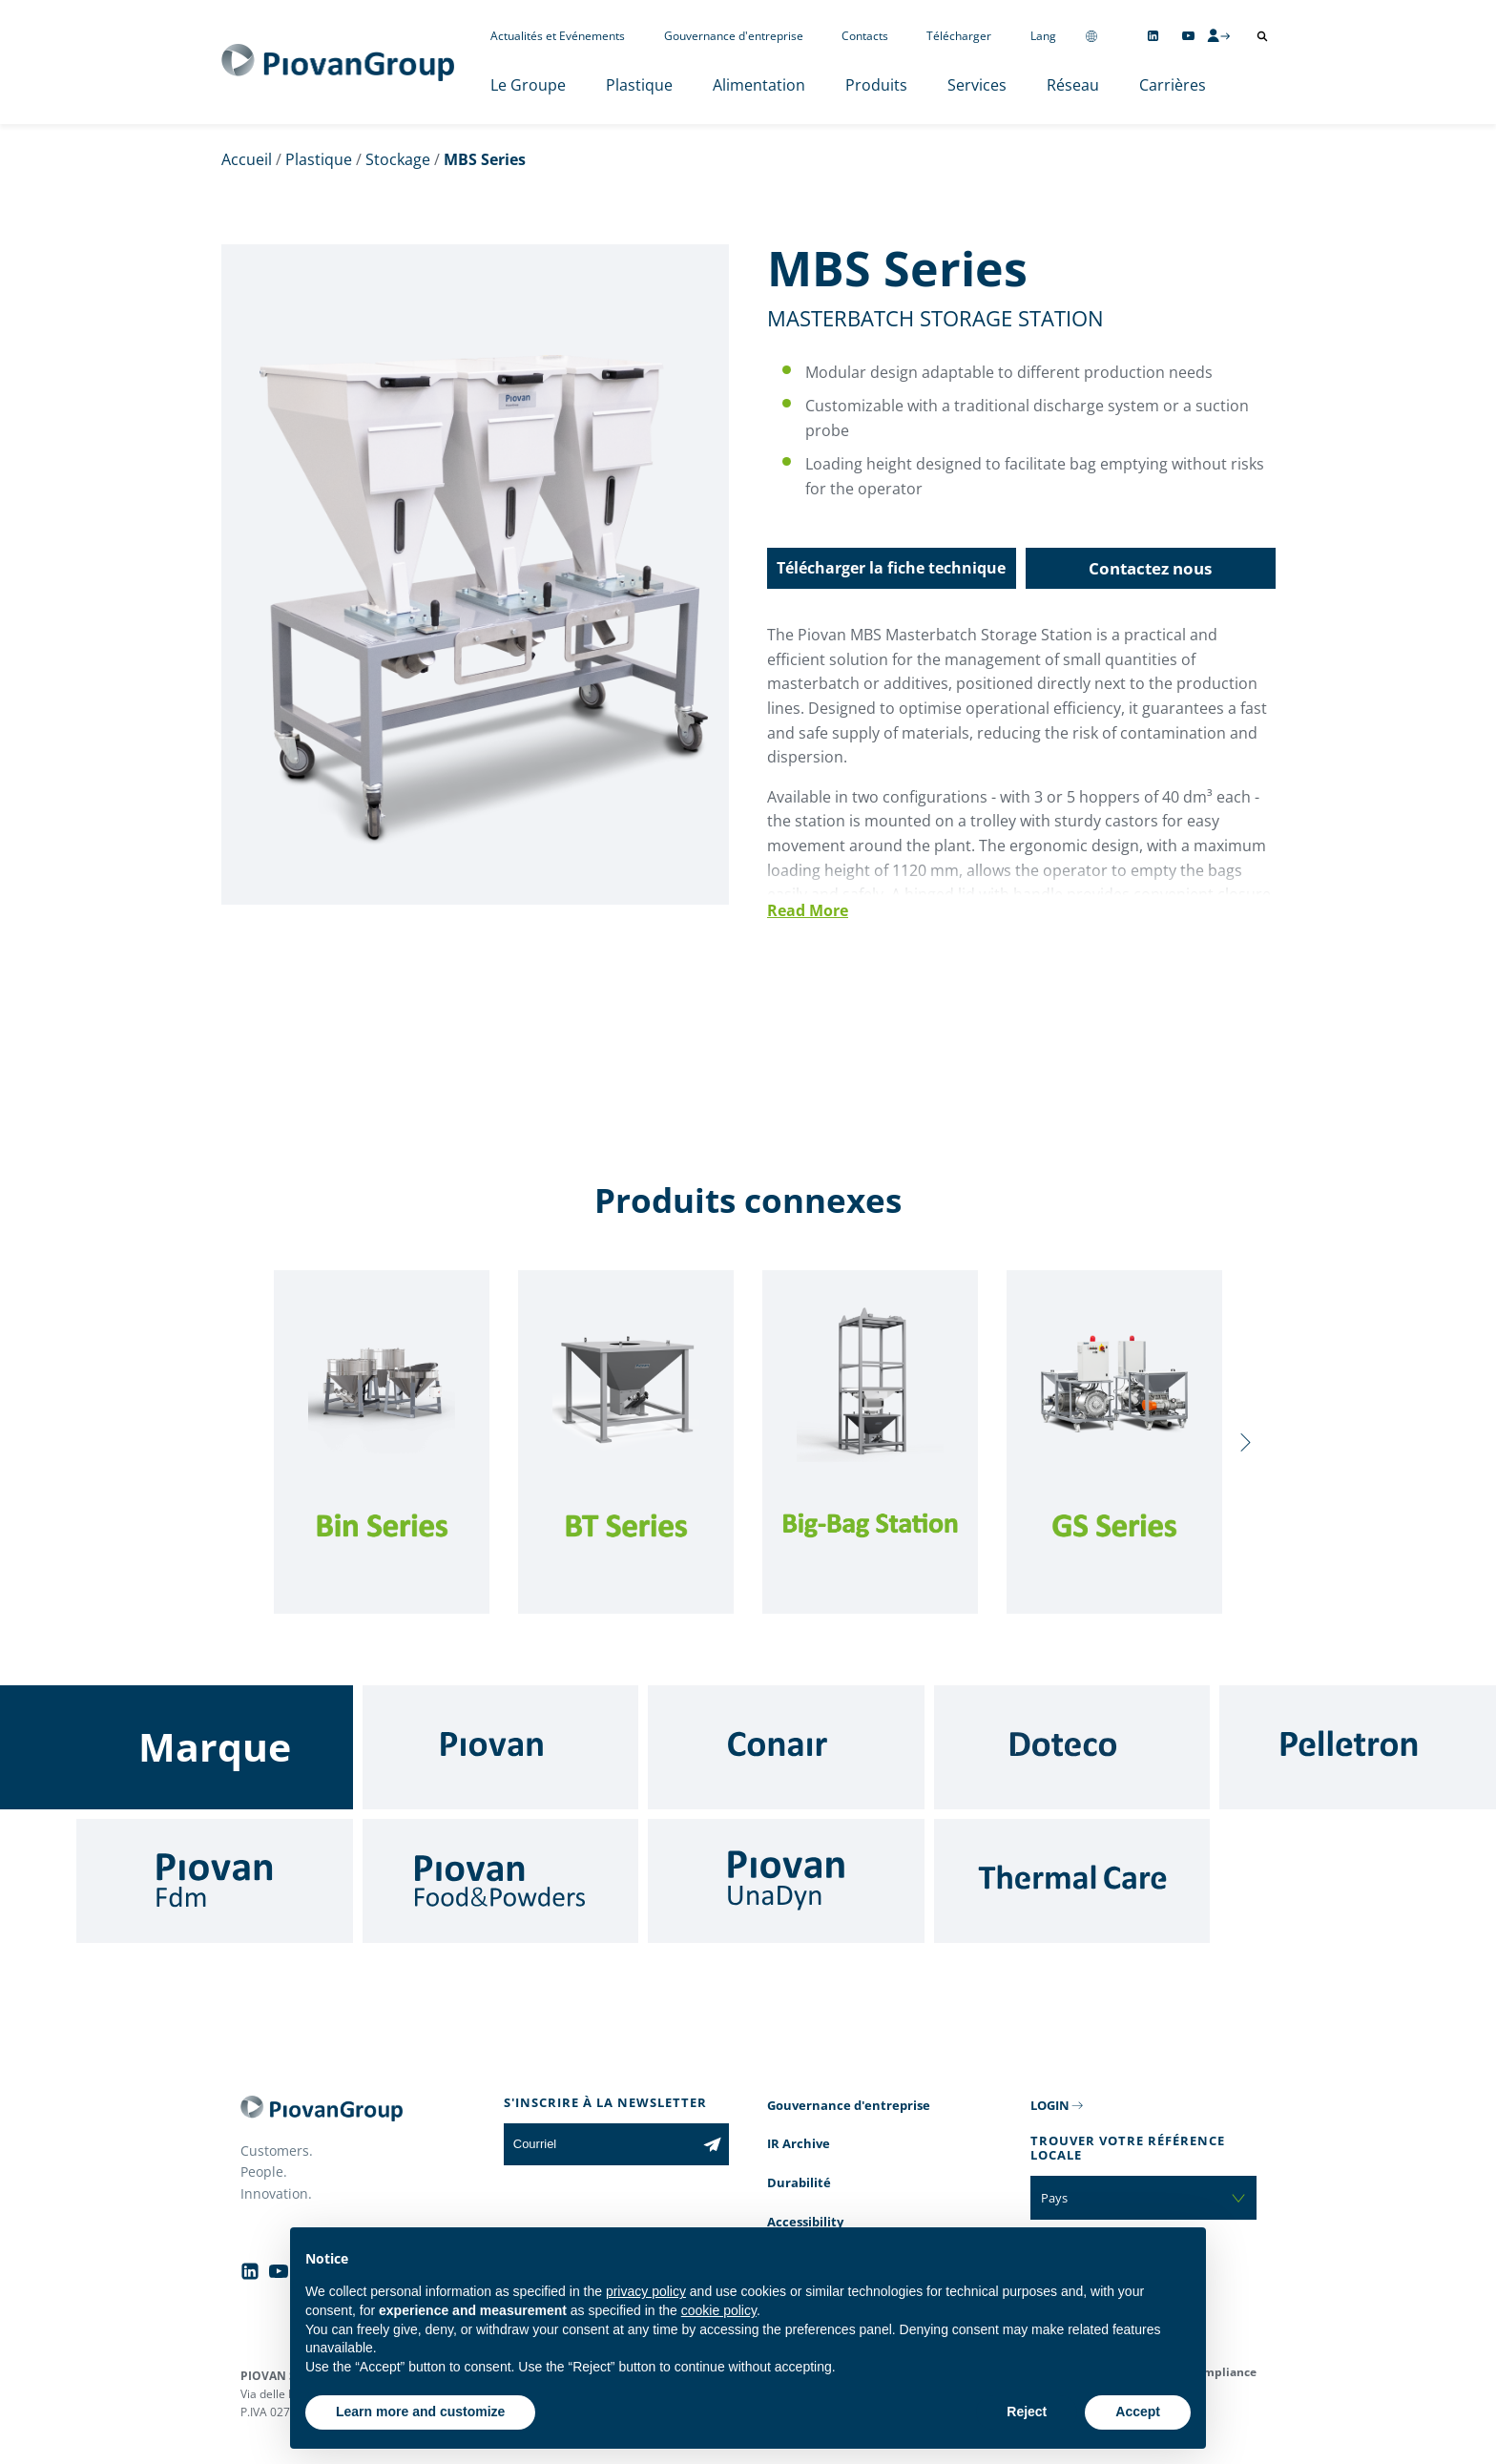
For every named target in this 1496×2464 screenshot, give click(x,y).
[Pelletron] (1357, 1747)
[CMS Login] (1218, 35)
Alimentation (759, 84)
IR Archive (798, 2143)
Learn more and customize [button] (420, 2411)
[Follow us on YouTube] (1188, 36)
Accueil (246, 159)
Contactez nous (1150, 568)
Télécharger (958, 36)
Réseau (1073, 84)
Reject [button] (1027, 2411)
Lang (1043, 36)
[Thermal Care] (1072, 1881)
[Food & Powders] (501, 1881)
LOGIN (1050, 2105)
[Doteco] (1072, 1747)
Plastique (639, 84)
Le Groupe (528, 84)
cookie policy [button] (719, 2310)
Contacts (865, 36)
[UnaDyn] (786, 1881)
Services (977, 84)
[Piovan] (501, 1747)
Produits (876, 84)
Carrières (1172, 84)
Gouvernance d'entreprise (733, 36)
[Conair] (786, 1747)
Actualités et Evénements (557, 36)
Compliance (1223, 2372)
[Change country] (1091, 36)
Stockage (397, 159)
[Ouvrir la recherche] (1262, 36)
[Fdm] (214, 1881)
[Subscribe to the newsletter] (712, 2144)
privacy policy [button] (646, 2291)
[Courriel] (600, 2144)
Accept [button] (1137, 2411)
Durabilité (799, 2182)
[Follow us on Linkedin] (1153, 36)
